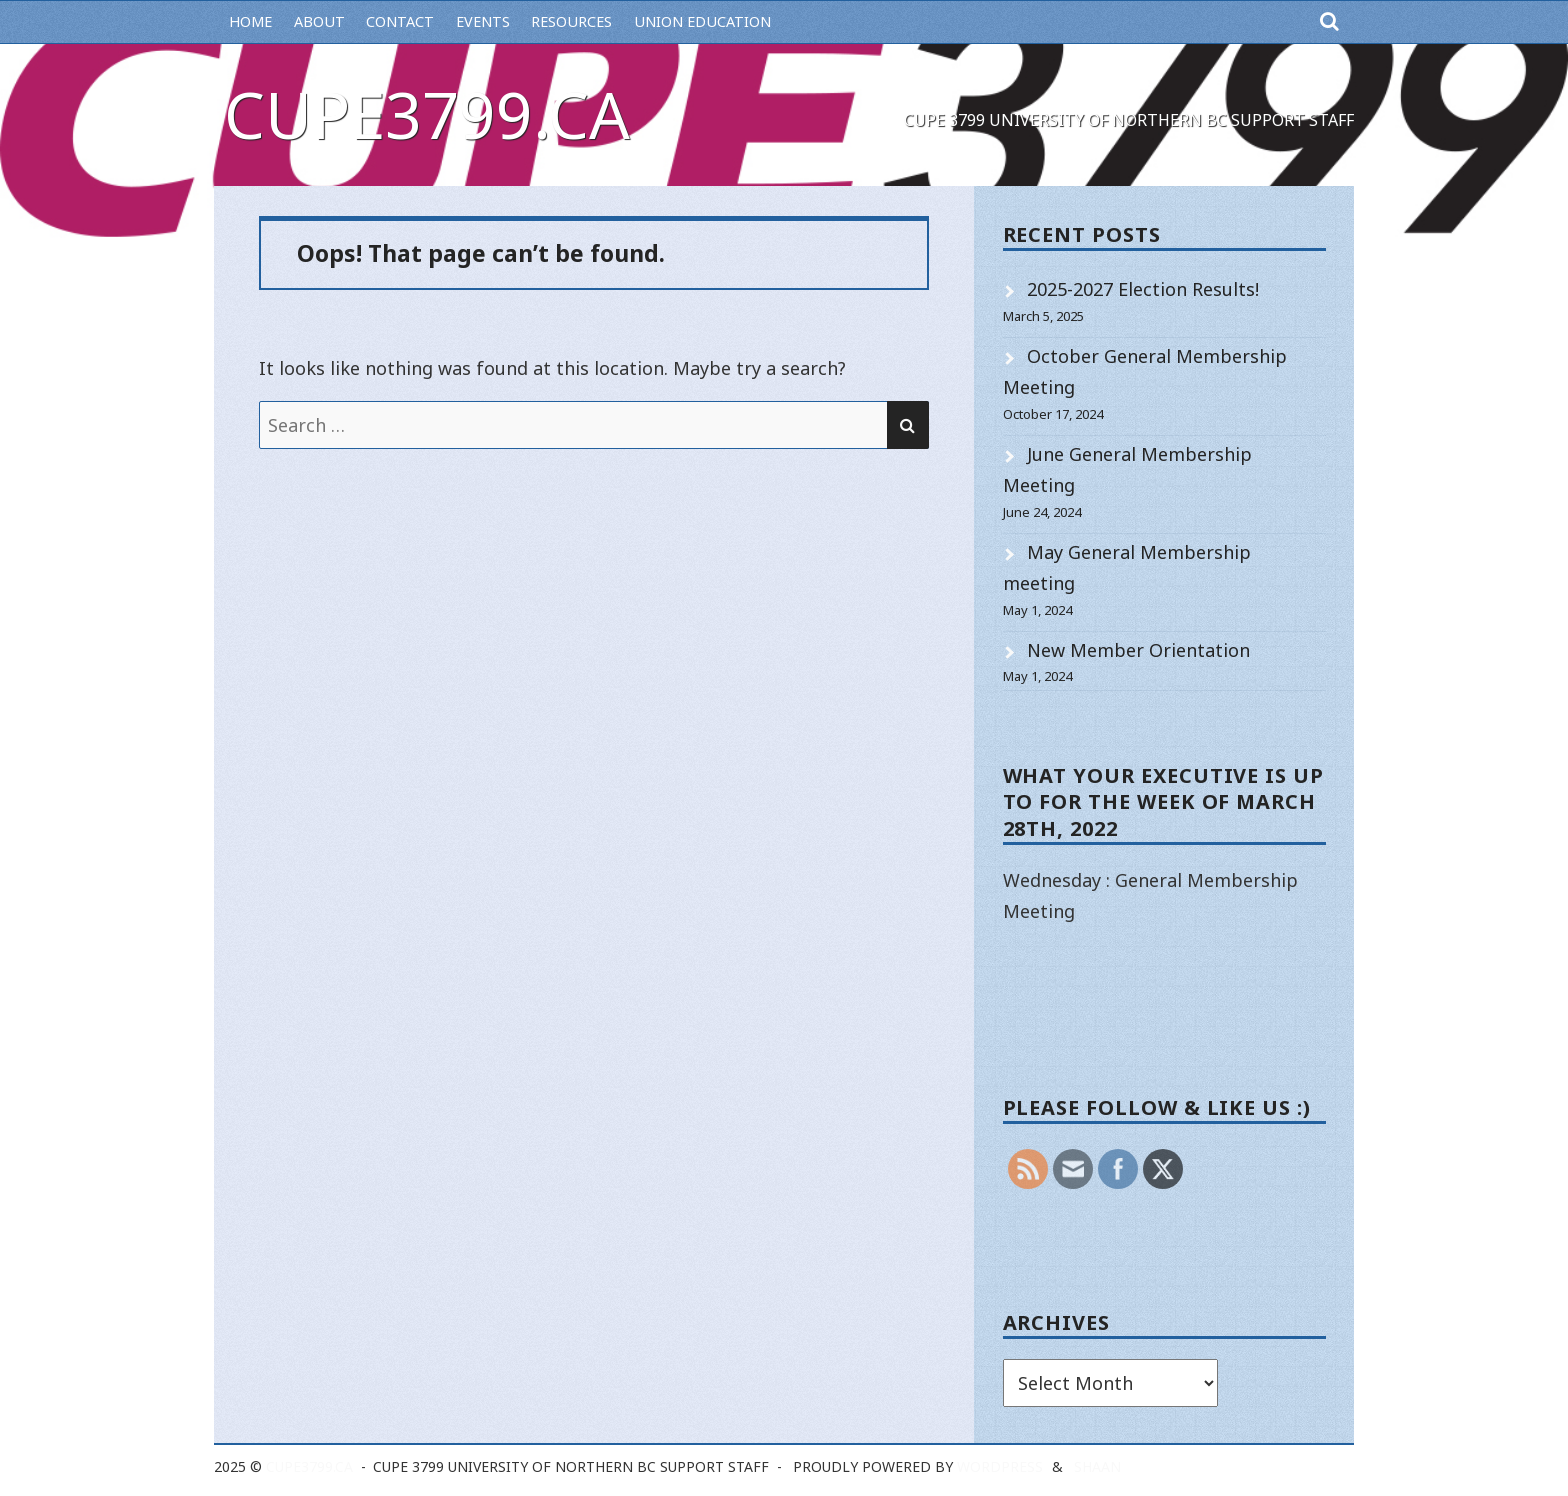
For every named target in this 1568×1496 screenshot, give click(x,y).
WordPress (1000, 1466)
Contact (400, 21)
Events (483, 21)
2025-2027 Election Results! (1143, 289)
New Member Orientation (1138, 650)
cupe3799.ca (427, 114)
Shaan (1097, 1466)
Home (250, 21)
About (319, 21)
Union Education (702, 21)
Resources (571, 21)
